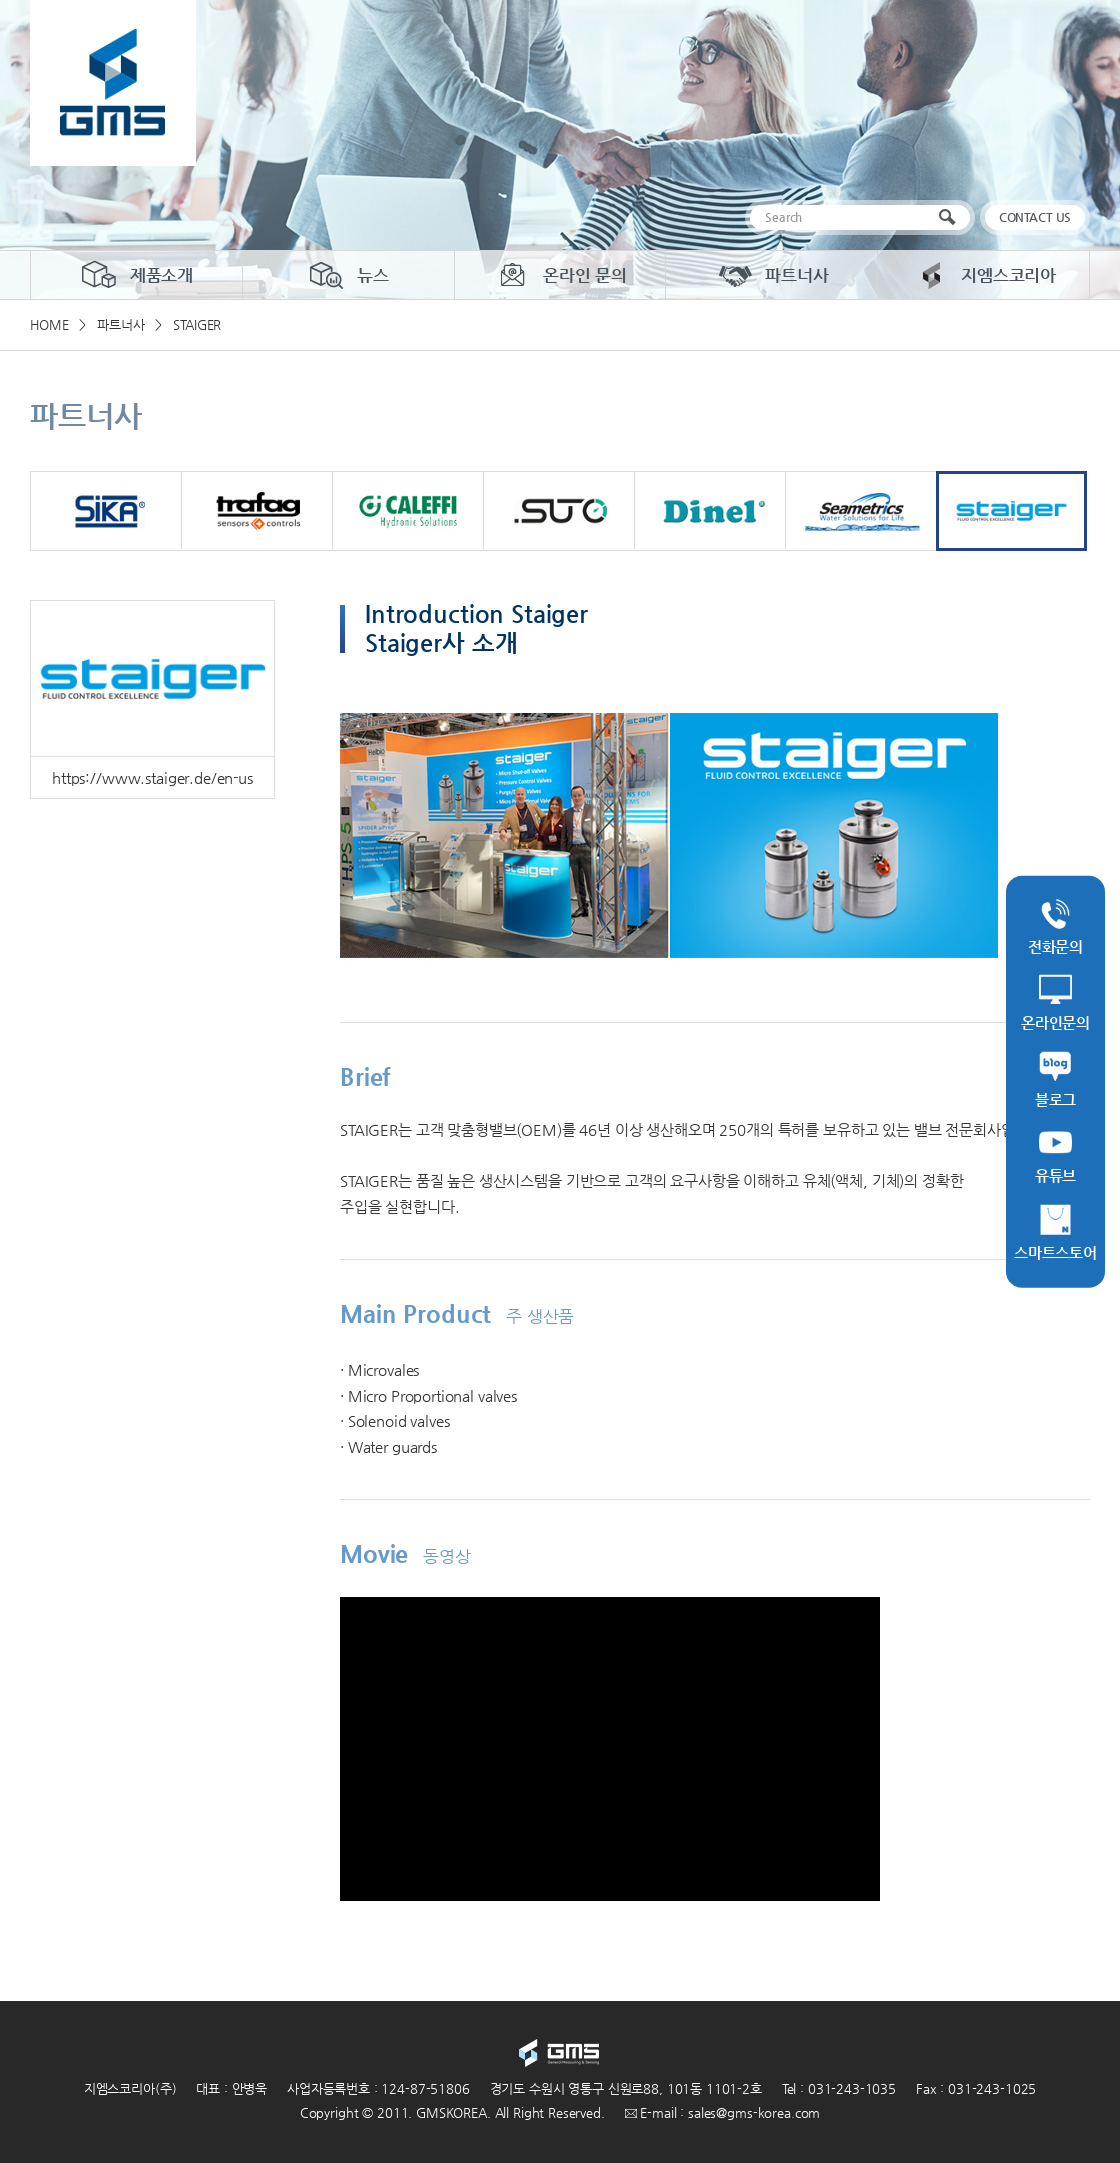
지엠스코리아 (983, 275)
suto (559, 511)
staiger (1012, 511)
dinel (710, 511)
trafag (257, 511)
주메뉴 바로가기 (0, 0)
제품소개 (136, 275)
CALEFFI (408, 511)
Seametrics (861, 511)
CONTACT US (1035, 217)
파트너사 (771, 275)
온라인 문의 (560, 275)
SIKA (106, 511)
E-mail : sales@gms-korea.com (723, 2112)
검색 (951, 217)
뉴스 (348, 275)
